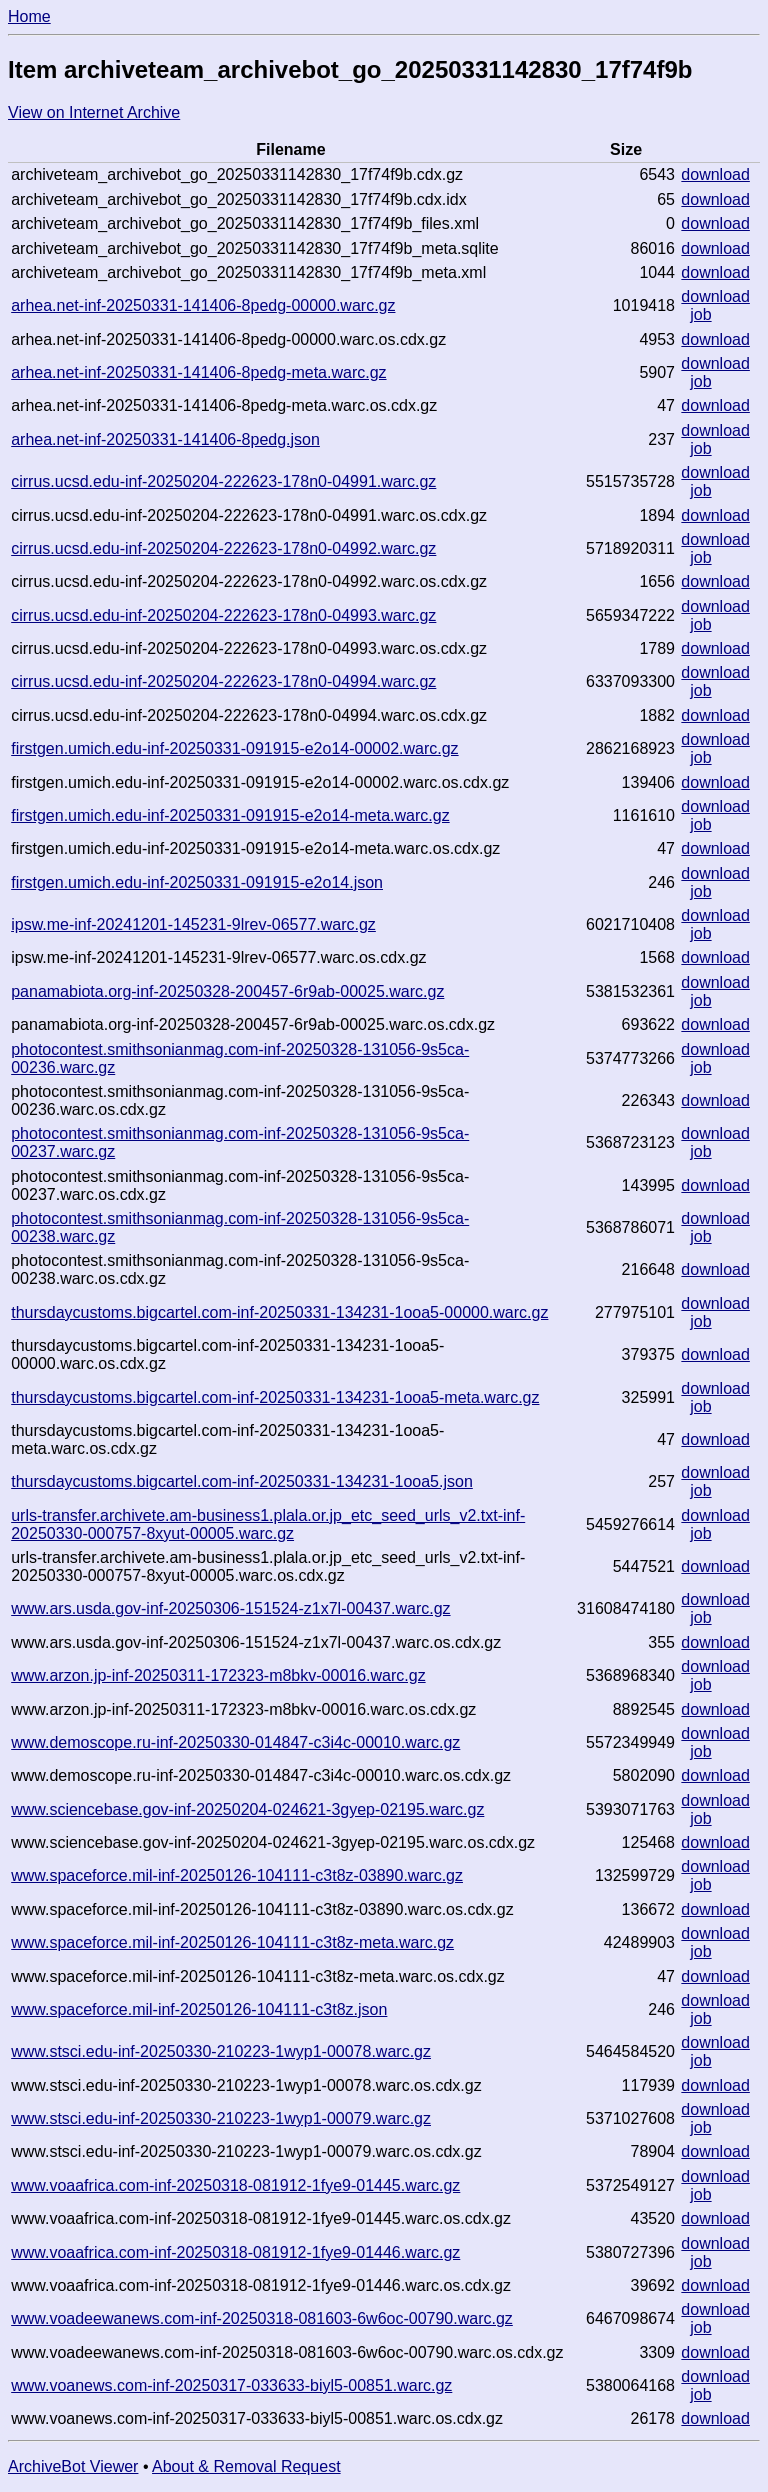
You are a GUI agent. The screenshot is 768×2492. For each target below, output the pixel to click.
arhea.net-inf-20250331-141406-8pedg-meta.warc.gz (198, 372)
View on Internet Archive (94, 112)
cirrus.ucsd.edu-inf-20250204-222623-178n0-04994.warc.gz (223, 681)
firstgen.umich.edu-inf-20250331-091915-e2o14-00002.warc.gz (234, 748)
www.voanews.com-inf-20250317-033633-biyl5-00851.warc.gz (231, 2385)
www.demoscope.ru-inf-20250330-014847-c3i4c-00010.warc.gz (235, 1742)
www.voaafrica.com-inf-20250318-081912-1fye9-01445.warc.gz (235, 2185)
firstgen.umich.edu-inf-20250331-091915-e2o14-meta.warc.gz (230, 815)
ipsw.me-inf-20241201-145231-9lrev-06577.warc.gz (193, 924)
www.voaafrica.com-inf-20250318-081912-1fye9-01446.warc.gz (235, 2252)
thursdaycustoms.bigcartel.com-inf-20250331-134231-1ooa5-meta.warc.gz (275, 1397)
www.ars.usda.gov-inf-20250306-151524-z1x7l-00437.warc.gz (230, 1608)
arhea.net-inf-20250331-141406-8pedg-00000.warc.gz (203, 305)
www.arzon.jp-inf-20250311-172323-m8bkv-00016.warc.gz (218, 1675)
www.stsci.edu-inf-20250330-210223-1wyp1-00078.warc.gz (221, 2051)
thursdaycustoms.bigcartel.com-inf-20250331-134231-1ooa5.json (242, 1481)
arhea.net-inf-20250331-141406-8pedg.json (165, 439)
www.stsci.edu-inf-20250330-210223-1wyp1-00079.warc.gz (221, 2118)
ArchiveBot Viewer (73, 2466)
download (715, 174)
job (700, 314)
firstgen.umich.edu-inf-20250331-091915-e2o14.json (197, 882)
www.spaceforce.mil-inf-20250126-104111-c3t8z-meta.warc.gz (232, 1942)
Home (29, 16)
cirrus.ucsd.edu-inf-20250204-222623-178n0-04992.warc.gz (223, 548)
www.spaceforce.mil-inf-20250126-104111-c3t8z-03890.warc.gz (237, 1875)
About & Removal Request (246, 2466)
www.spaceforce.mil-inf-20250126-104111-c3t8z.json (199, 2009)
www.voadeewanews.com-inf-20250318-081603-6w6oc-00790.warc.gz (262, 2318)
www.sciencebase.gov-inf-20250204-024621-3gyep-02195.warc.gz (247, 1809)
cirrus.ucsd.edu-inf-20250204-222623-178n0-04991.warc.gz (223, 481)
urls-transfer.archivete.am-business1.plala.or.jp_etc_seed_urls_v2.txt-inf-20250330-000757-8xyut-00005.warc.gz (268, 1524)
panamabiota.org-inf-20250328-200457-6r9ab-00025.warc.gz (227, 991)
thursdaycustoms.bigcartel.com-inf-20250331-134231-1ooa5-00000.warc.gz (279, 1312)
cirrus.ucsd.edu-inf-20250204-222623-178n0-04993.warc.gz (223, 615)
